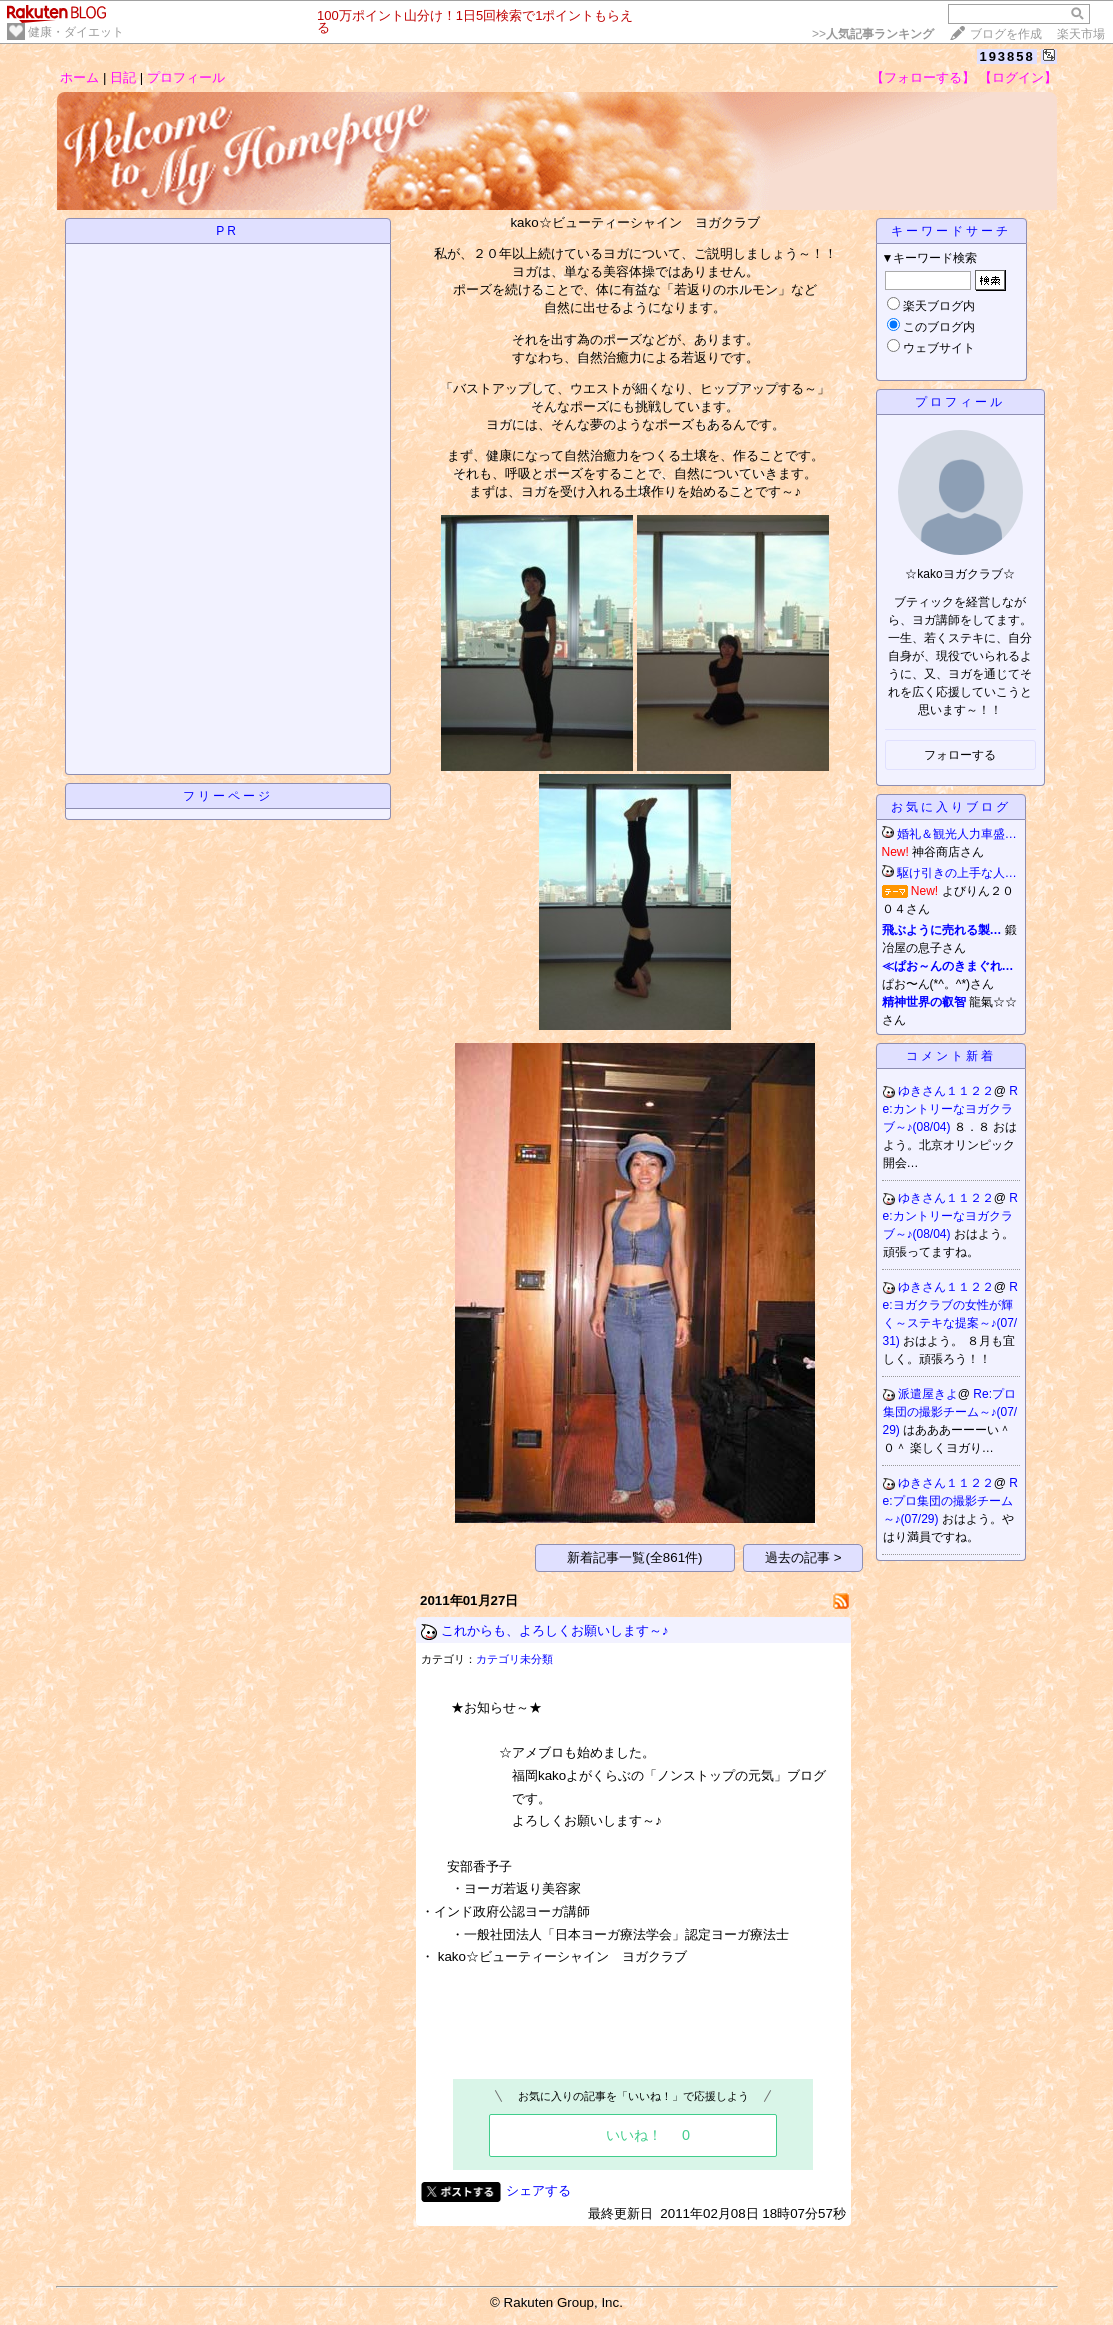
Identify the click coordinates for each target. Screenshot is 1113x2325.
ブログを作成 (1006, 34)
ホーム (79, 77)
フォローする (960, 755)
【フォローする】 (923, 77)
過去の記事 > (803, 1557)
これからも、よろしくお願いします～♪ (555, 1630)
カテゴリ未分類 (514, 1659)
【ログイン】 (1018, 77)
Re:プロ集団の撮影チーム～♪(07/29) (950, 1412)
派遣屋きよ (928, 1394)
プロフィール (186, 77)
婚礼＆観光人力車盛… (957, 834)
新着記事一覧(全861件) (634, 1557)
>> (873, 34)
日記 (123, 77)
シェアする (538, 2190)
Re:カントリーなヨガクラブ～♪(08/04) (951, 1109)
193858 (1006, 56)
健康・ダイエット (76, 32)
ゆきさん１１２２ (946, 1091)
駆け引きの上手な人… (957, 873)
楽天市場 (1081, 34)
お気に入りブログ (951, 807)
